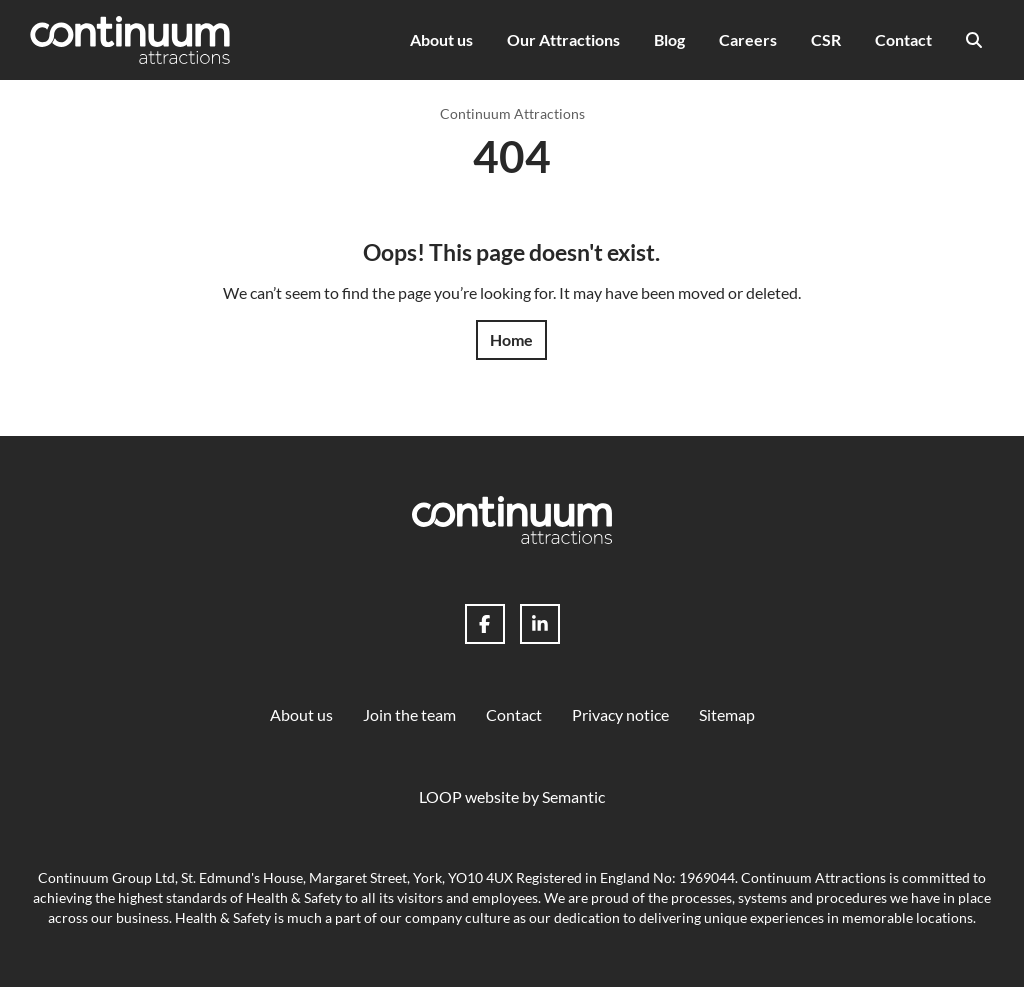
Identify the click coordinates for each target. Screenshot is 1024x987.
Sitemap (727, 714)
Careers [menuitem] (748, 39)
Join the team (409, 714)
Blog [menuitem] (669, 39)
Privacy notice (620, 714)
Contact (514, 714)
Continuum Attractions (512, 113)
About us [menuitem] (441, 39)
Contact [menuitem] (903, 39)
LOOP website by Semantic (512, 796)
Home (511, 339)
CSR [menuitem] (826, 39)
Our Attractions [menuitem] (563, 39)
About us (301, 714)
